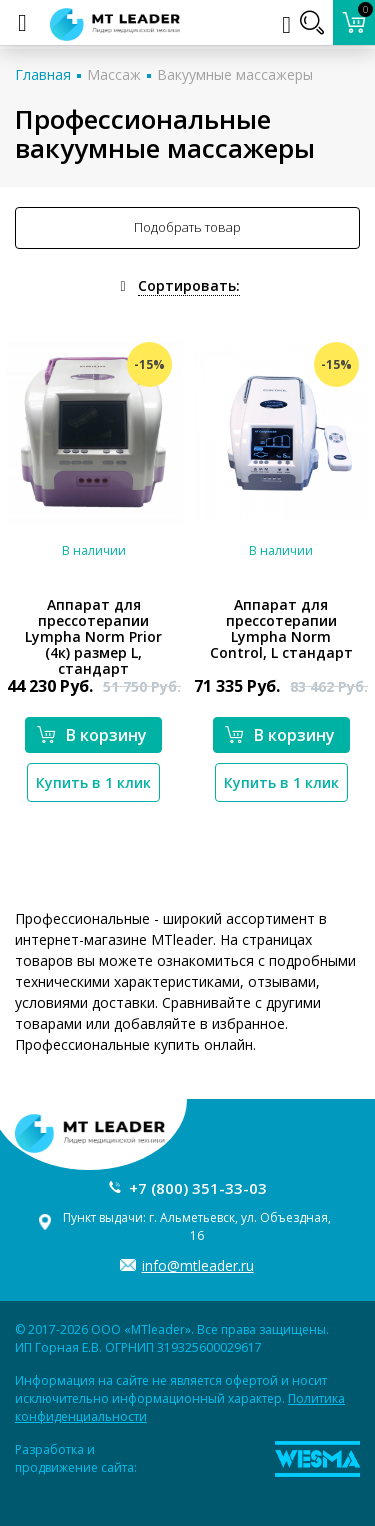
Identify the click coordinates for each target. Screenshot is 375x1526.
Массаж (114, 74)
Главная (43, 74)
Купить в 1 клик (93, 782)
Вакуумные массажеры (235, 74)
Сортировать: (189, 285)
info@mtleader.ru (198, 1265)
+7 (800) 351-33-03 (198, 1188)
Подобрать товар (187, 227)
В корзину (92, 735)
